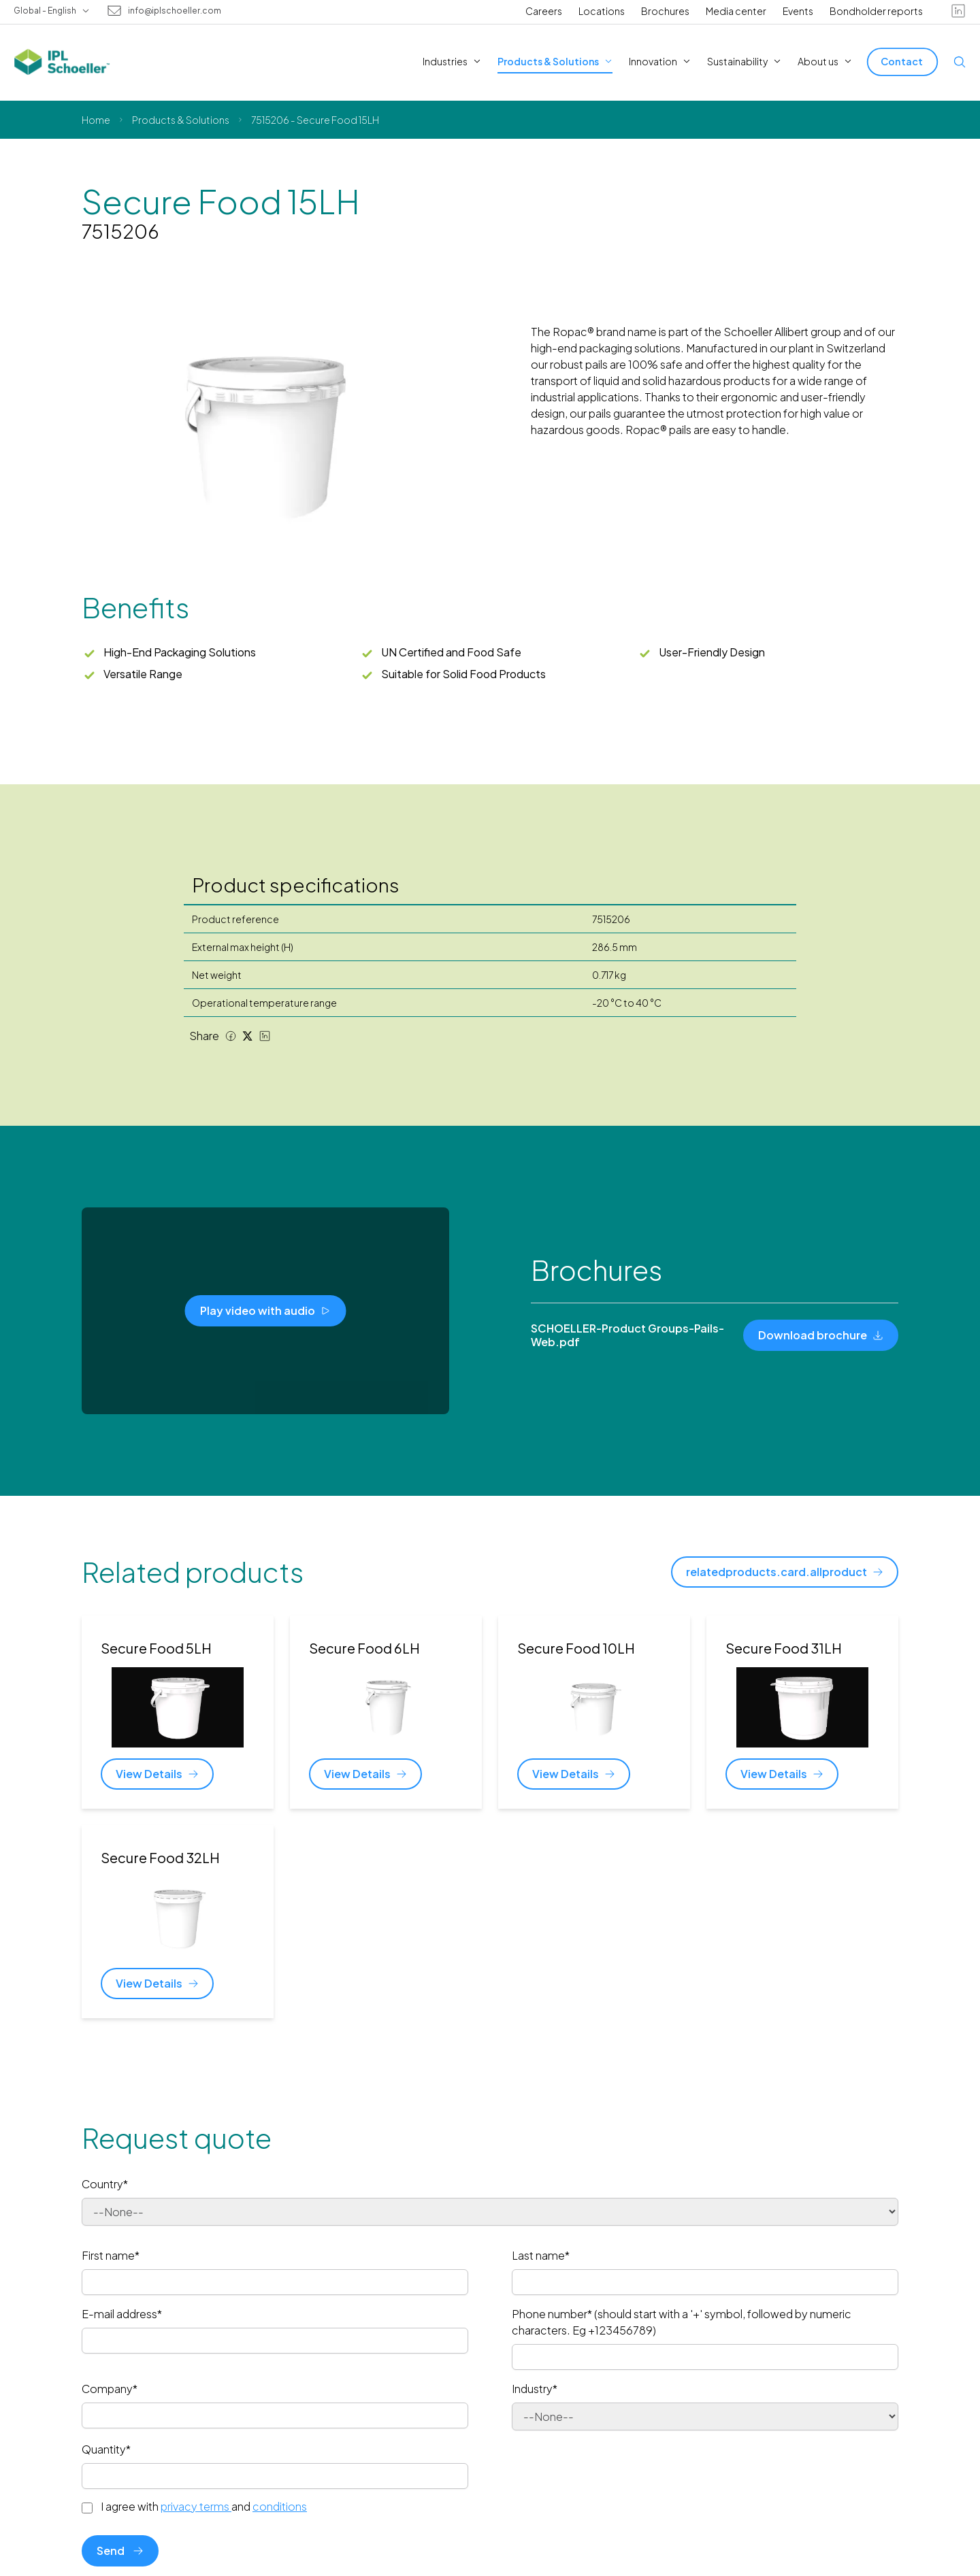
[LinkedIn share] (265, 1036)
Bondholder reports (876, 11)
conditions (279, 2506)
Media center (736, 11)
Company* (109, 2388)
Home (96, 120)
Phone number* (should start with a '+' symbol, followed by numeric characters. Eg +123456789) (681, 2322)
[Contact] (902, 62)
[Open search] (959, 62)
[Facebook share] (231, 1036)
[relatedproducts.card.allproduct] (784, 1572)
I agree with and (204, 2506)
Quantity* (106, 2449)
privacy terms (196, 2506)
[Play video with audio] (265, 1310)
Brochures (665, 11)
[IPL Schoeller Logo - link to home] (62, 61)
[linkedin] (958, 11)
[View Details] (157, 1774)
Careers (543, 11)
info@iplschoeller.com (174, 11)
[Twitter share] (247, 1036)
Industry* (534, 2388)
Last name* (541, 2255)
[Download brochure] (820, 1335)
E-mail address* (122, 2314)
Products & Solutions (180, 120)
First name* (111, 2255)
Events (798, 11)
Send (120, 2550)
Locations (601, 11)
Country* (105, 2184)
